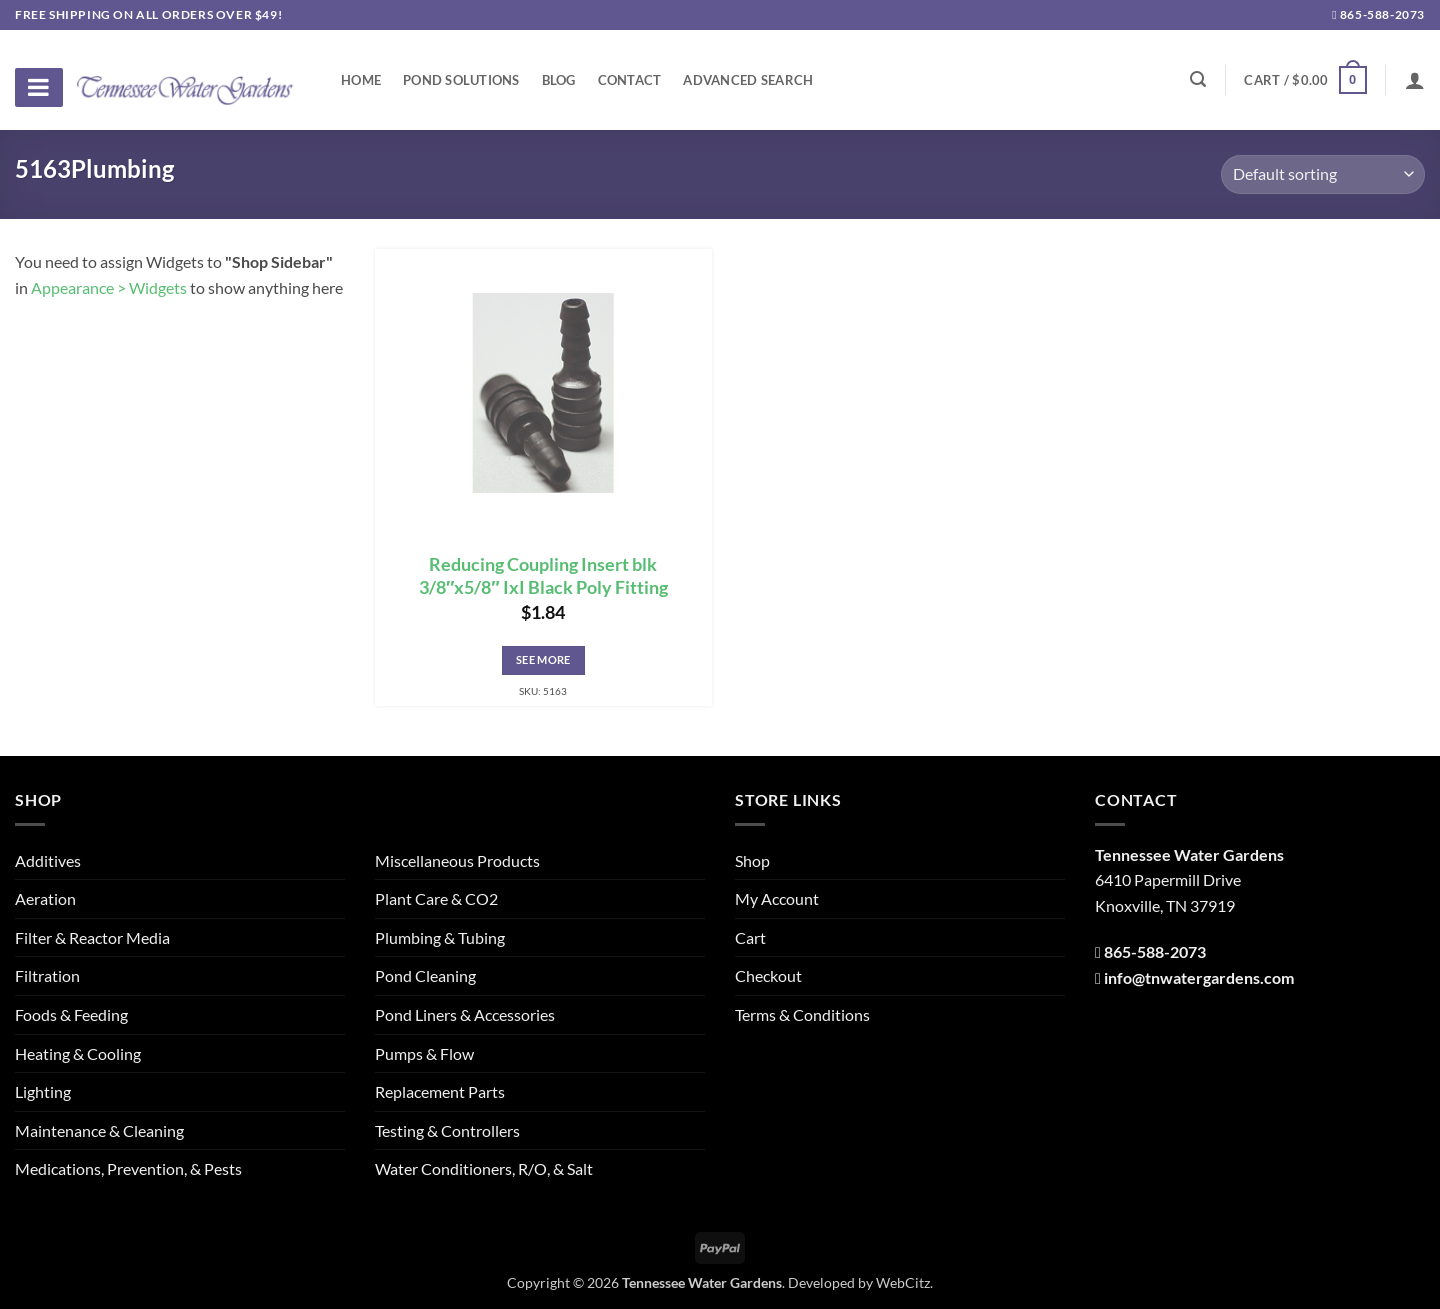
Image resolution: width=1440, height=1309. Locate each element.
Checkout (768, 975)
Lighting (43, 1091)
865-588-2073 (1378, 14)
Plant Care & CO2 (436, 898)
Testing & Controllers (447, 1130)
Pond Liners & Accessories (465, 1014)
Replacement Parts (440, 1091)
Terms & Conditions (802, 1014)
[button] (1305, 80)
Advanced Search (748, 80)
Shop (752, 860)
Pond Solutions (461, 80)
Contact (630, 80)
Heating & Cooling (78, 1053)
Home (361, 80)
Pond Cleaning (425, 975)
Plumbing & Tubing (440, 937)
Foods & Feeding (71, 1014)
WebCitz (903, 1282)
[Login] (1415, 80)
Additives (48, 860)
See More (543, 659)
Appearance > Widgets (109, 287)
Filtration (47, 975)
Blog (559, 80)
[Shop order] (1323, 174)
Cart (750, 937)
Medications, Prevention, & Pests (128, 1168)
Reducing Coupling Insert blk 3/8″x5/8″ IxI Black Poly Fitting (543, 576)
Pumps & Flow (424, 1053)
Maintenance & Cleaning (99, 1130)
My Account (777, 898)
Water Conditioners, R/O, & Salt (484, 1168)
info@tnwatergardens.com (1199, 977)
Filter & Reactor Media (92, 937)
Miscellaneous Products (457, 860)
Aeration (45, 898)
